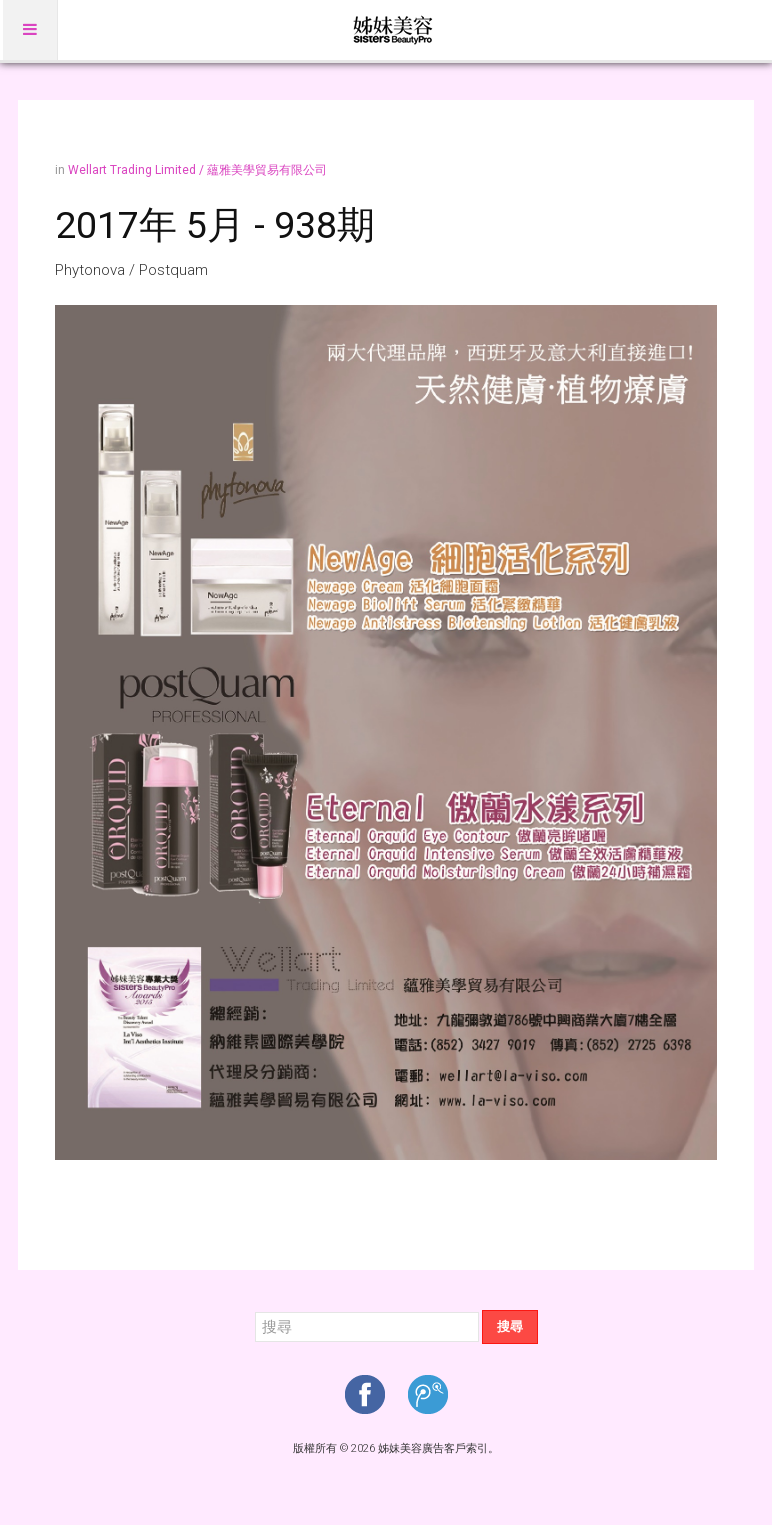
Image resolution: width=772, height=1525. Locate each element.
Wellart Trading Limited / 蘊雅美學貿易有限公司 (197, 170)
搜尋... (255, 1310)
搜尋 (510, 1326)
